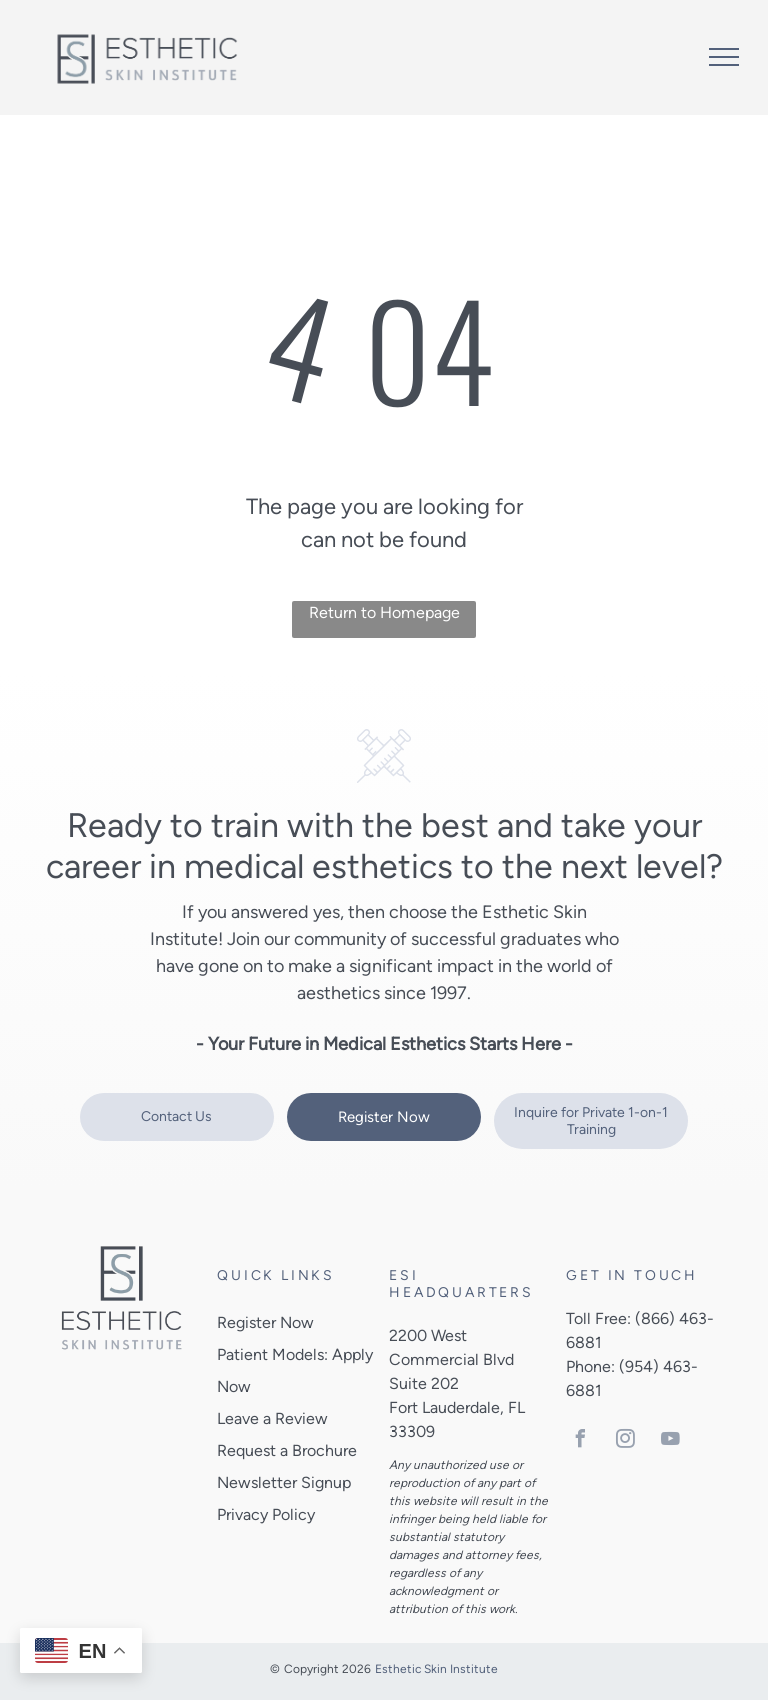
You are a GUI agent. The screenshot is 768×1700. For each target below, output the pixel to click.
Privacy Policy (266, 1514)
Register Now (265, 1322)
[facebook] (580, 1441)
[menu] (724, 57)
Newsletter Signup (284, 1482)
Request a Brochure (287, 1450)
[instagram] (625, 1441)
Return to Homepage (384, 612)
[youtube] (670, 1441)
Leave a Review (272, 1418)
